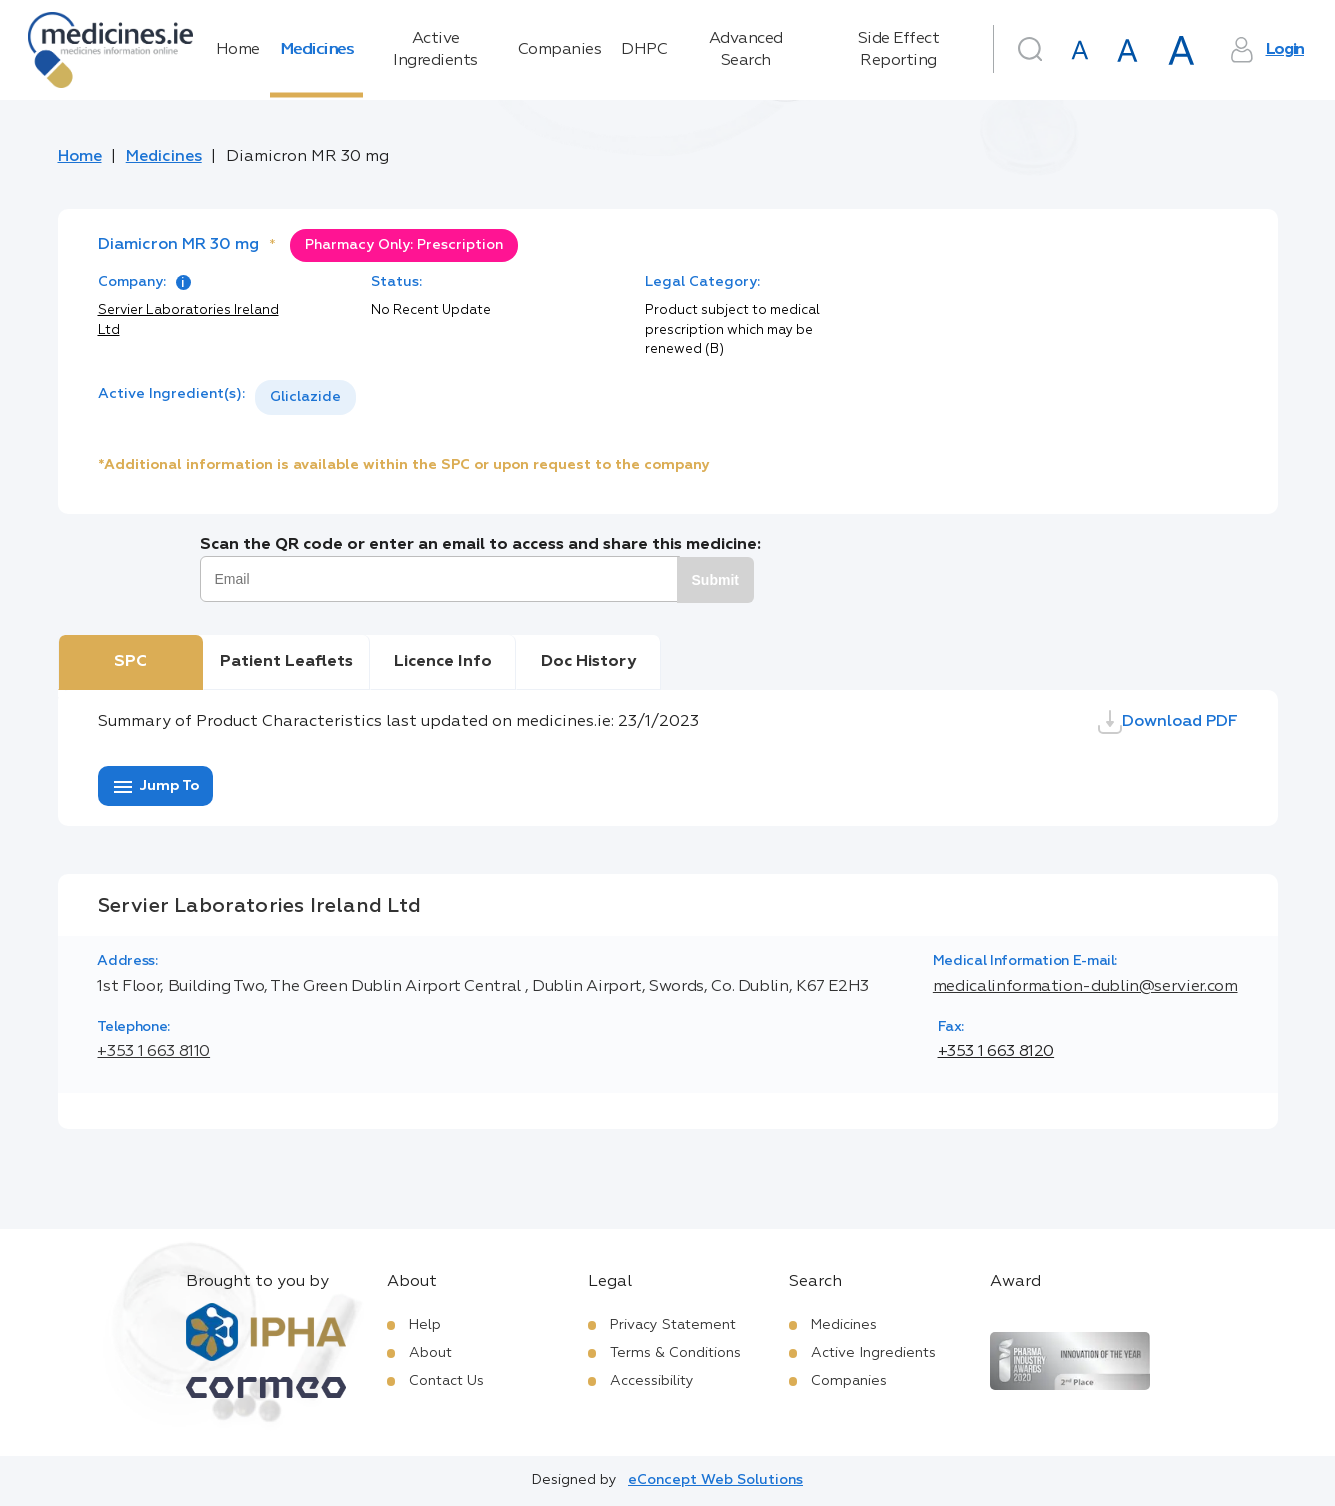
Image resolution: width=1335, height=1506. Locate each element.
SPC (130, 662)
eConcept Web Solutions (715, 1480)
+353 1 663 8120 (996, 1052)
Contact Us (446, 1381)
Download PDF (1168, 722)
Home (238, 50)
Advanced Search (746, 50)
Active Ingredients (435, 50)
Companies (560, 50)
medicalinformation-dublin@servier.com (1085, 987)
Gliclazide (305, 397)
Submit (715, 580)
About (430, 1353)
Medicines (317, 50)
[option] (305, 397)
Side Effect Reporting (899, 50)
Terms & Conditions (675, 1353)
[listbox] (305, 397)
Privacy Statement (673, 1325)
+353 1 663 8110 (153, 1052)
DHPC (644, 50)
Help (425, 1325)
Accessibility (652, 1381)
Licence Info (443, 662)
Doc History (588, 662)
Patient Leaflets (286, 662)
